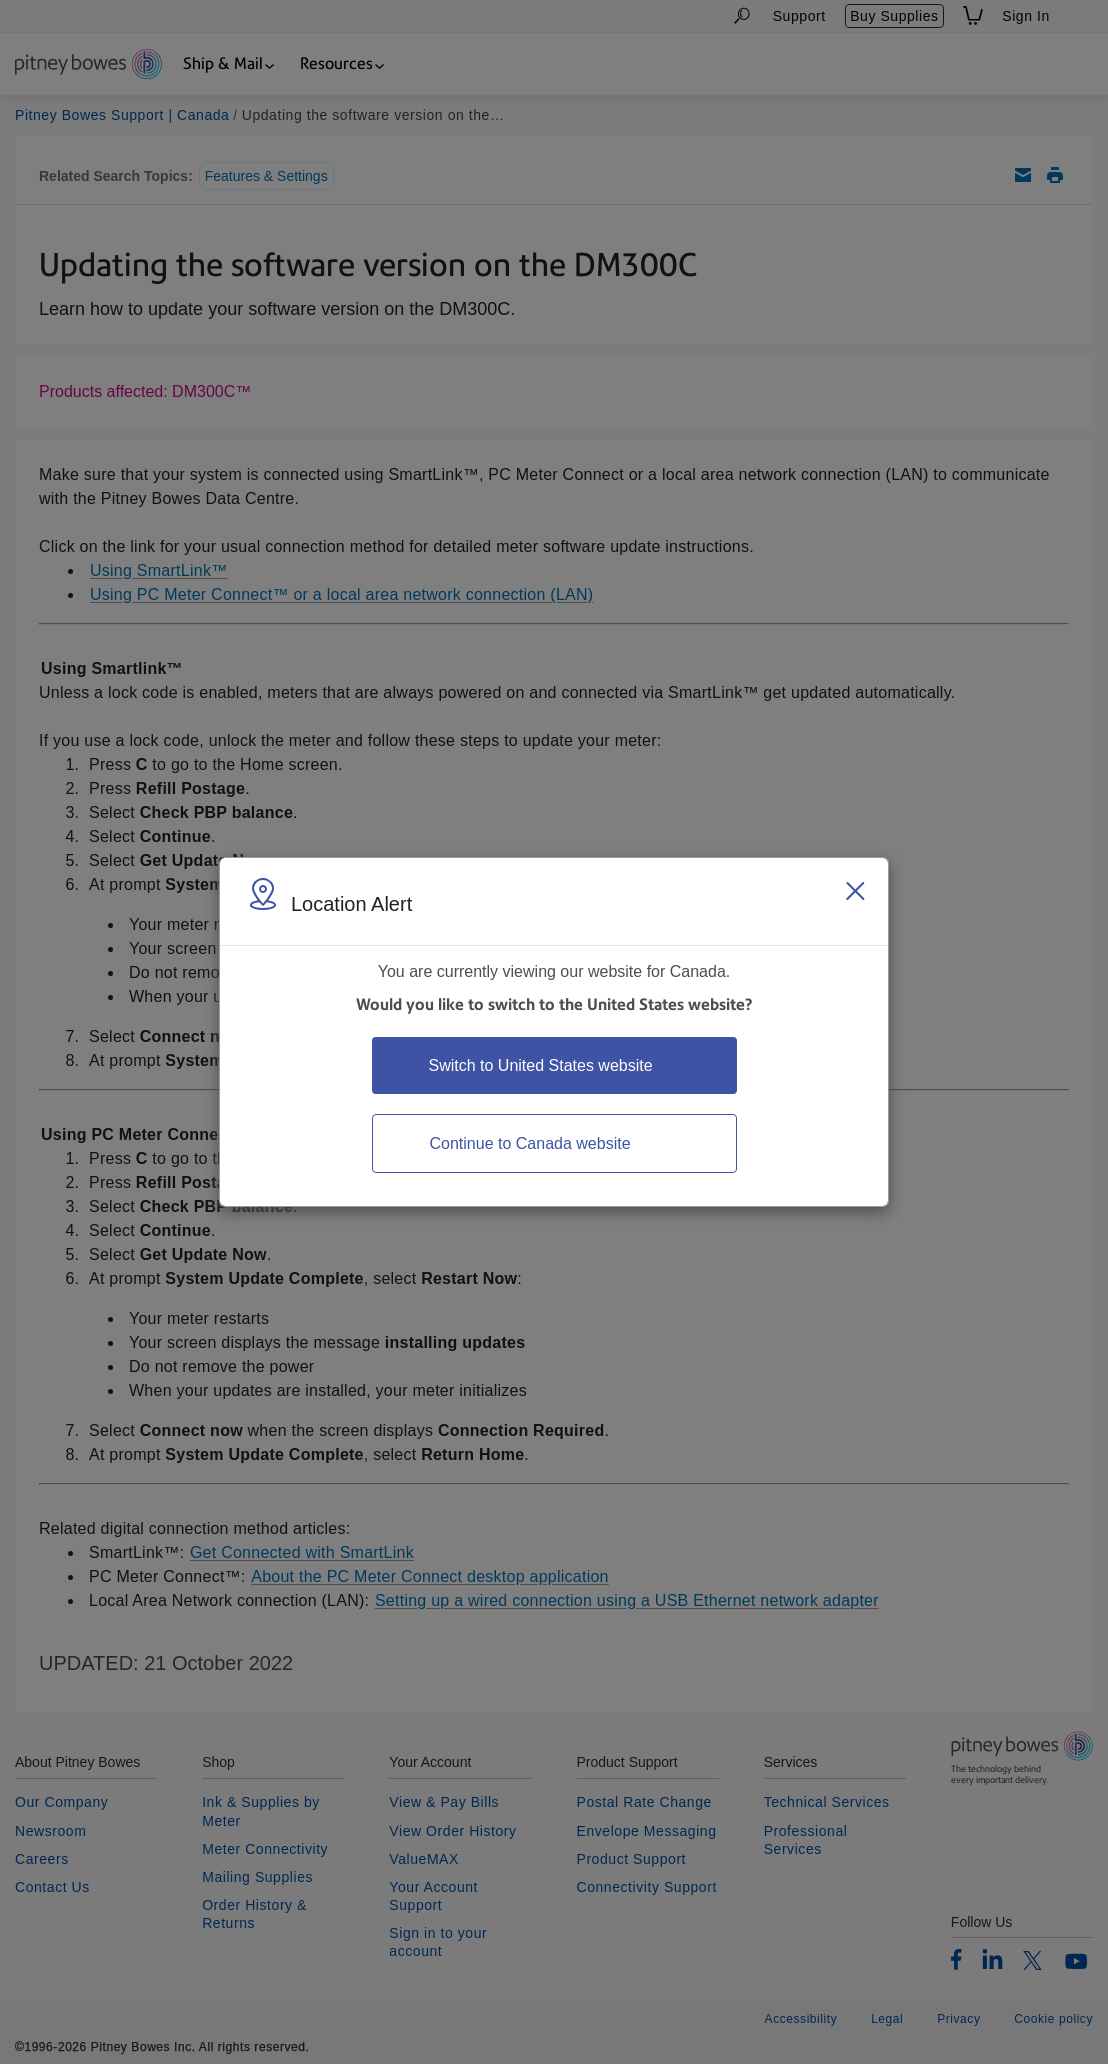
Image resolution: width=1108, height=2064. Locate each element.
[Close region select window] (855, 891)
